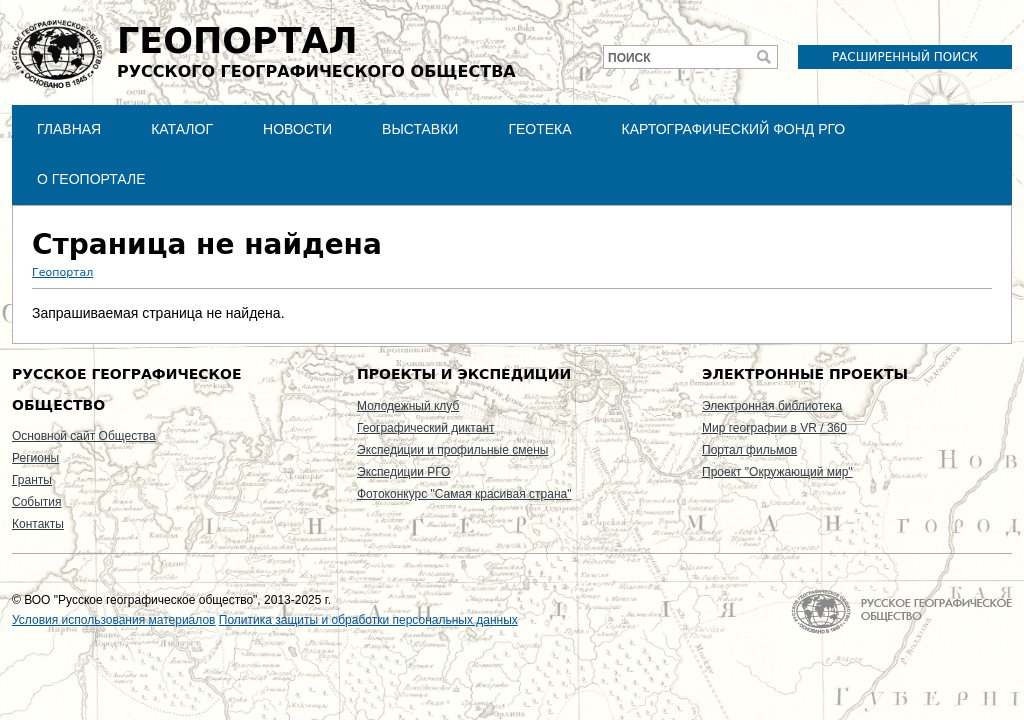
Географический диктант (426, 428)
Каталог (182, 129)
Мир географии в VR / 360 (774, 428)
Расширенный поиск (905, 57)
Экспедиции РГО (403, 472)
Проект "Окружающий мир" (777, 472)
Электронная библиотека (772, 406)
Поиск (629, 58)
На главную (901, 611)
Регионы (35, 458)
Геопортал (62, 272)
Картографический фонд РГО (734, 129)
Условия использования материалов (113, 620)
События (37, 502)
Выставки (420, 129)
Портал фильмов (749, 450)
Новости (297, 129)
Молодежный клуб (408, 406)
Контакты (38, 524)
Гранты (32, 480)
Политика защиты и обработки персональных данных (368, 620)
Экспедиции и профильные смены (452, 450)
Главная (69, 129)
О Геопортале (91, 179)
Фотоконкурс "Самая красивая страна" (464, 494)
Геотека (539, 129)
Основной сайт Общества (84, 436)
